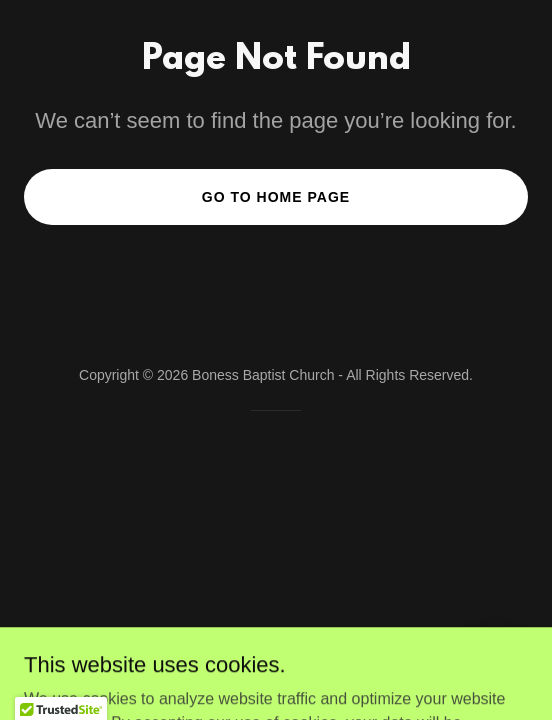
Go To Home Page (276, 197)
